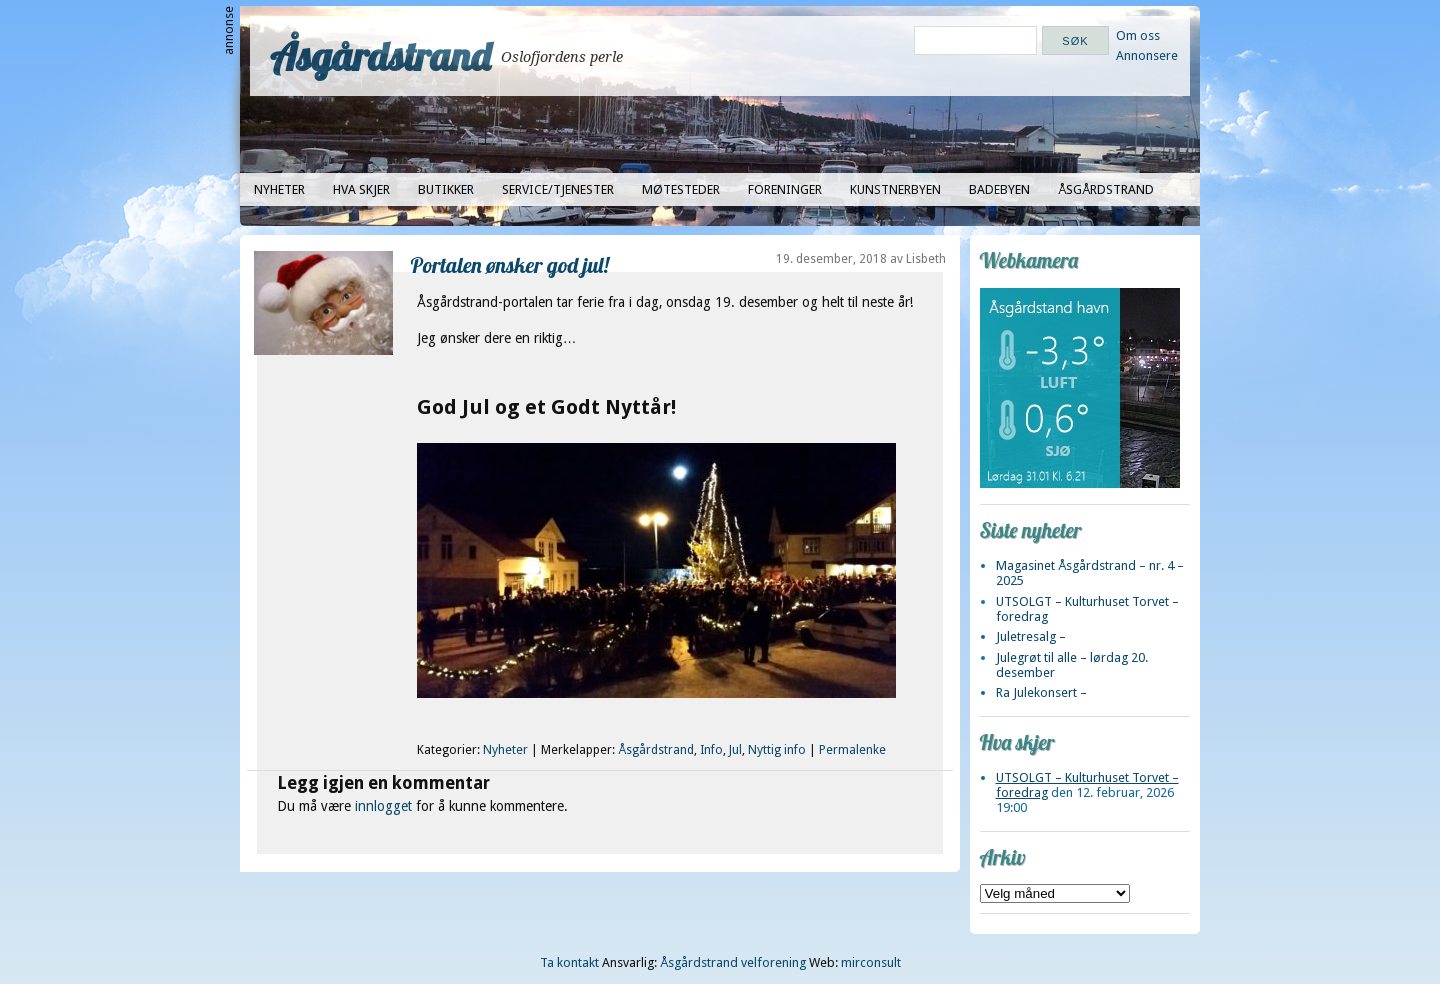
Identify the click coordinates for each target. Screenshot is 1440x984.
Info (711, 750)
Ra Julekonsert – (1041, 692)
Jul (735, 750)
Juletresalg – (1031, 636)
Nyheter (279, 189)
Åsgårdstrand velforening (733, 962)
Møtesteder (681, 189)
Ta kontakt (569, 962)
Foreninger (785, 189)
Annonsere (1147, 55)
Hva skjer (361, 189)
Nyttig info (777, 750)
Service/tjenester (558, 189)
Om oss (1138, 35)
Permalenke (852, 750)
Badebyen (999, 189)
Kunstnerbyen (895, 189)
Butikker (446, 189)
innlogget (383, 806)
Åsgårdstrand (380, 56)
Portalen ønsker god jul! (510, 264)
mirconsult (871, 962)
